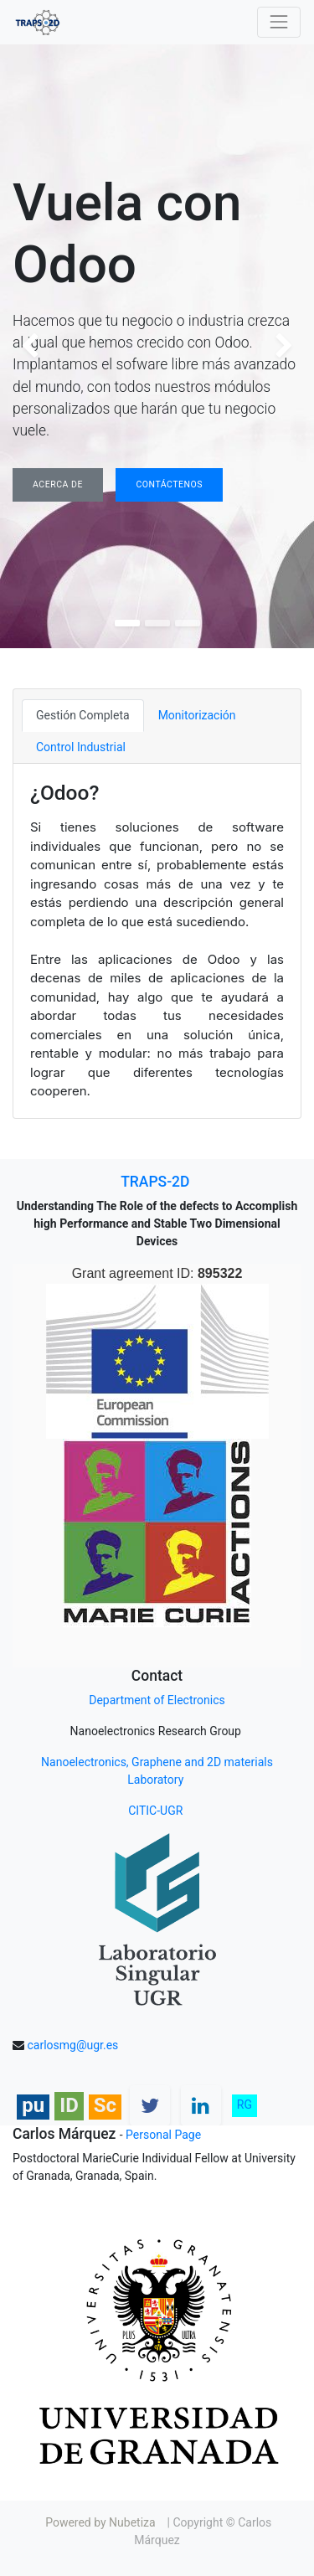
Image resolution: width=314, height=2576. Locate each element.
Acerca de (58, 484)
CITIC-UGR (157, 1810)
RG (244, 2104)
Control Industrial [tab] (81, 747)
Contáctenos (169, 484)
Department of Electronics (157, 1700)
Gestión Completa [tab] (83, 715)
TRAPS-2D (155, 1181)
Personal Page (163, 2134)
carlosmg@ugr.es (72, 2045)
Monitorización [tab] (197, 715)
